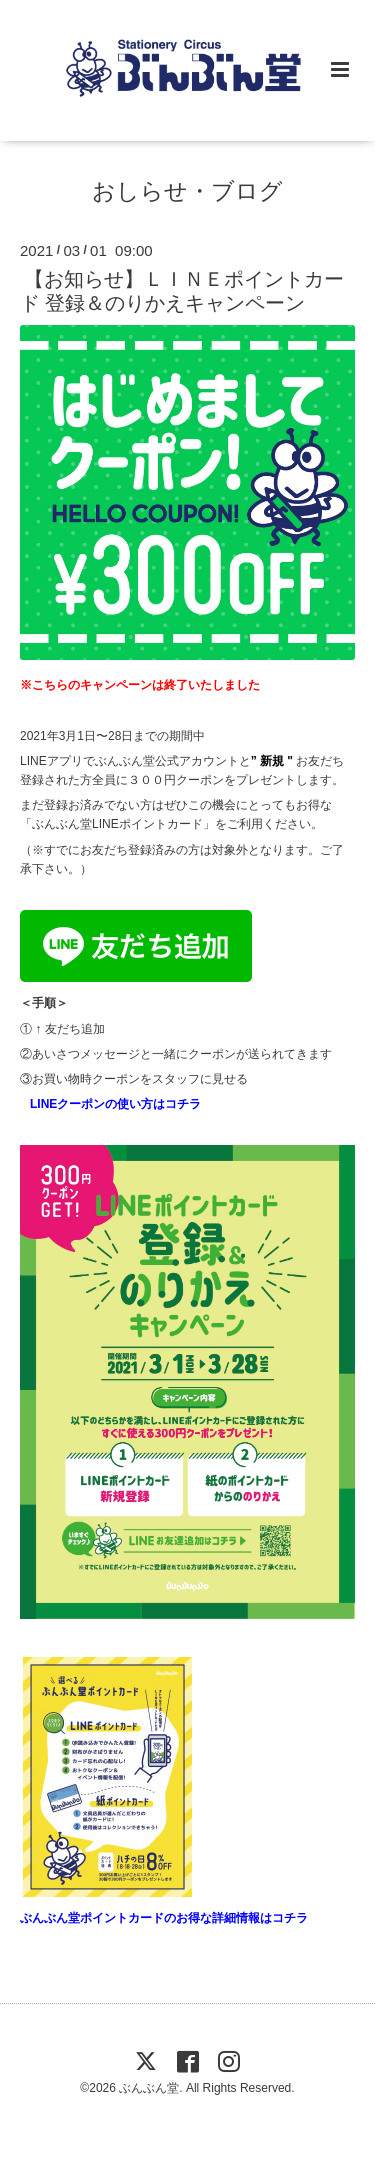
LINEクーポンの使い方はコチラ (115, 1104)
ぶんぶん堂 (149, 2088)
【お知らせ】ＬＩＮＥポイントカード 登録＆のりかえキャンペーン (182, 290)
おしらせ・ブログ (187, 191)
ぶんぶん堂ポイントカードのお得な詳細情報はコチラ (164, 1918)
